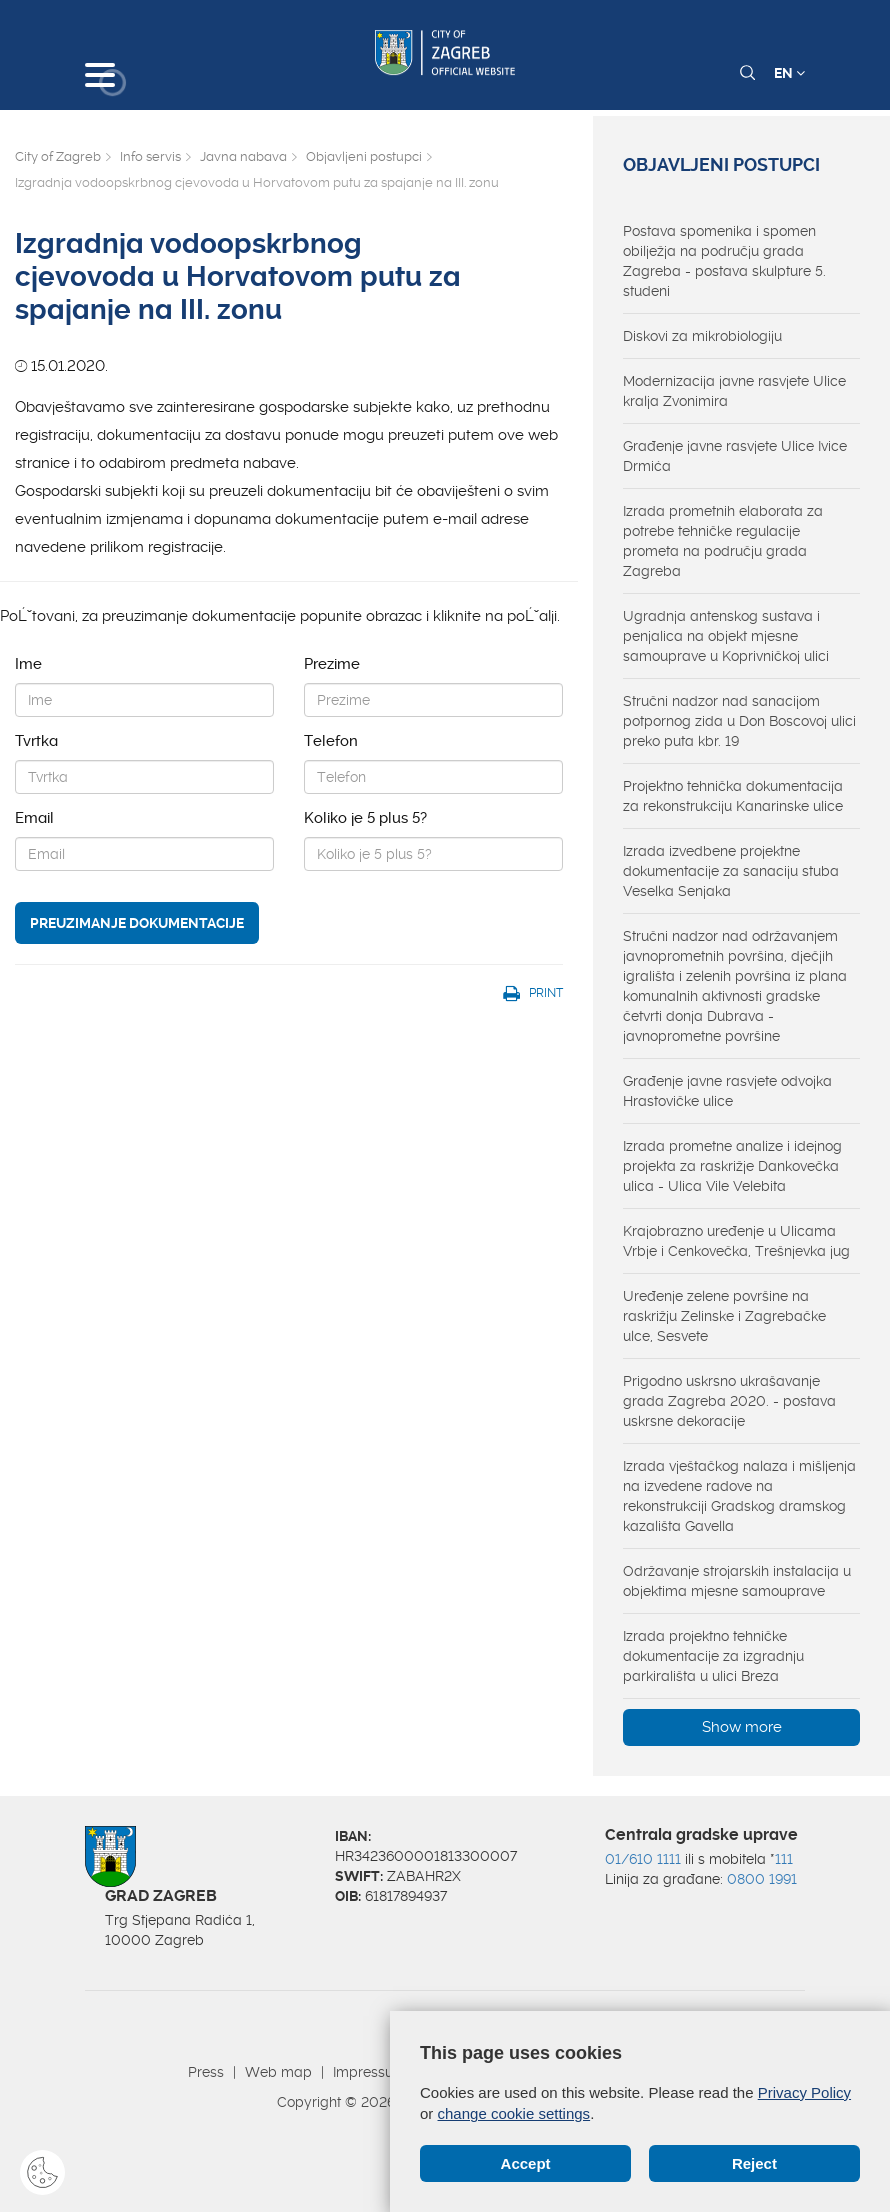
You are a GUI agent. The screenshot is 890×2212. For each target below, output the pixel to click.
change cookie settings (514, 2113)
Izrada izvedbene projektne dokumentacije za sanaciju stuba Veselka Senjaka (731, 871)
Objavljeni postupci (364, 156)
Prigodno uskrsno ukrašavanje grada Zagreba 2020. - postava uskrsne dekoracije (729, 1401)
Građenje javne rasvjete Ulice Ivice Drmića (735, 456)
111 (784, 1859)
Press (206, 2072)
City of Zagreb (58, 156)
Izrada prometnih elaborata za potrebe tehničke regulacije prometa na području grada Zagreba (723, 541)
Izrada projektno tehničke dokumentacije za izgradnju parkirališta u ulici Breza (713, 1656)
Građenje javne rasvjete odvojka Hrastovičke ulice (727, 1091)
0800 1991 (762, 1879)
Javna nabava (243, 156)
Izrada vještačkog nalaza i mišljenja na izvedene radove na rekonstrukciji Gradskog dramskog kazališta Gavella (739, 1496)
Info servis (150, 156)
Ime (28, 664)
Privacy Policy (804, 2092)
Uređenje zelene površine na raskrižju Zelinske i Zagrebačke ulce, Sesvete (724, 1316)
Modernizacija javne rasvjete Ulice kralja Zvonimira (734, 391)
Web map (278, 2072)
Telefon (331, 741)
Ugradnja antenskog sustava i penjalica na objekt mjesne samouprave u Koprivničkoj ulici (726, 636)
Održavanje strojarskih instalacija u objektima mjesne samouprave (737, 1581)
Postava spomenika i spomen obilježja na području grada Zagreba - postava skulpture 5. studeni (724, 261)
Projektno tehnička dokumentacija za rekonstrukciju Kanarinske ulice (733, 796)
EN (789, 73)
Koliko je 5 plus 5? (365, 818)
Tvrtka (36, 741)
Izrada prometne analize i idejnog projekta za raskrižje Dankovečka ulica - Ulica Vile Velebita (732, 1166)
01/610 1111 (643, 1859)
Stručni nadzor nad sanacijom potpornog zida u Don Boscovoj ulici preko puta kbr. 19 (739, 721)
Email (34, 818)
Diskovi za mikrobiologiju (702, 336)
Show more (742, 1727)
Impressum (369, 2072)
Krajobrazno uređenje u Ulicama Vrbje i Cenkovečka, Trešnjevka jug (736, 1241)
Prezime (332, 664)
